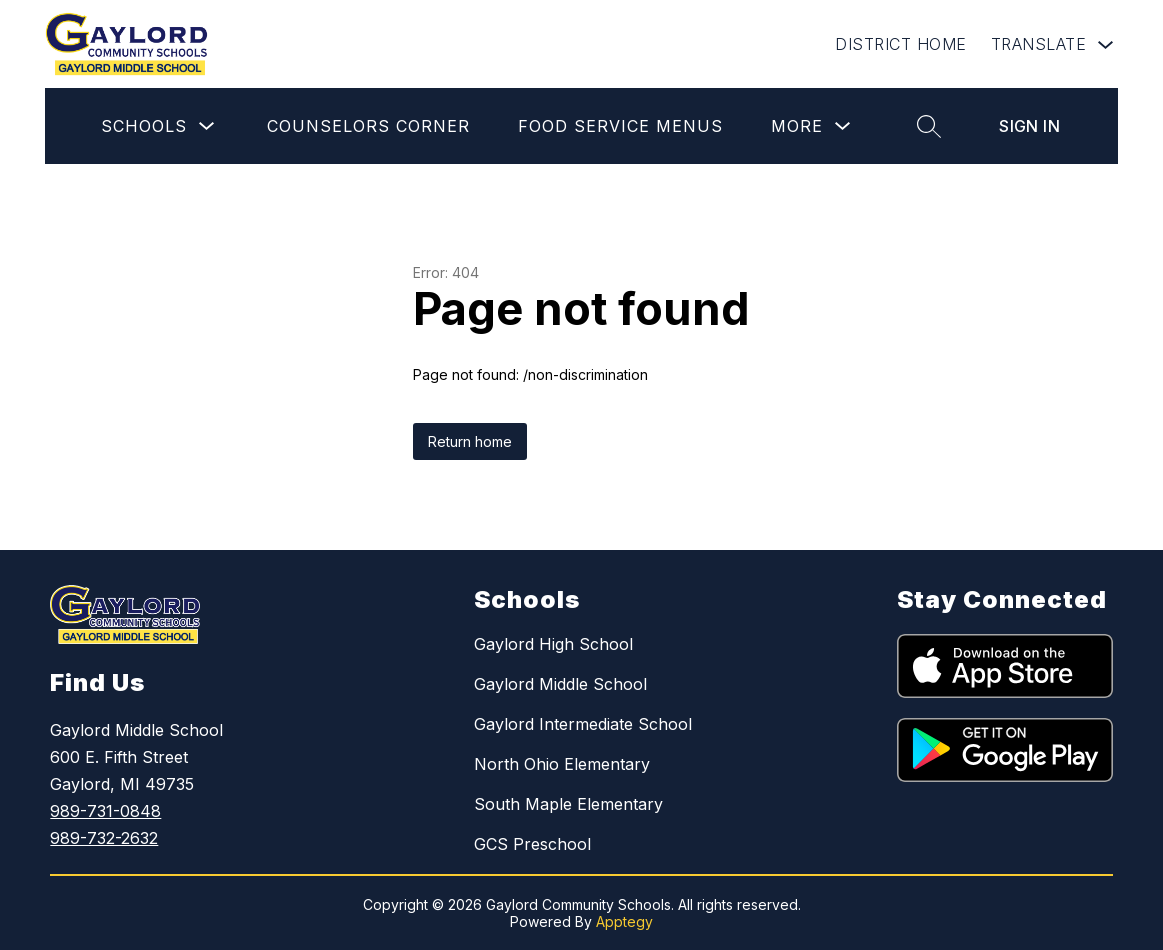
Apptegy (624, 921)
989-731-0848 (105, 811)
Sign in (1029, 126)
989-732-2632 (104, 838)
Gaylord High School (553, 644)
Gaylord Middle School (560, 684)
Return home (470, 441)
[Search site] (929, 126)
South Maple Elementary (568, 804)
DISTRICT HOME (901, 44)
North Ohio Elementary (562, 764)
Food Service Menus (620, 126)
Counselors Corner (368, 126)
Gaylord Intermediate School (583, 724)
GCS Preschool (532, 844)
